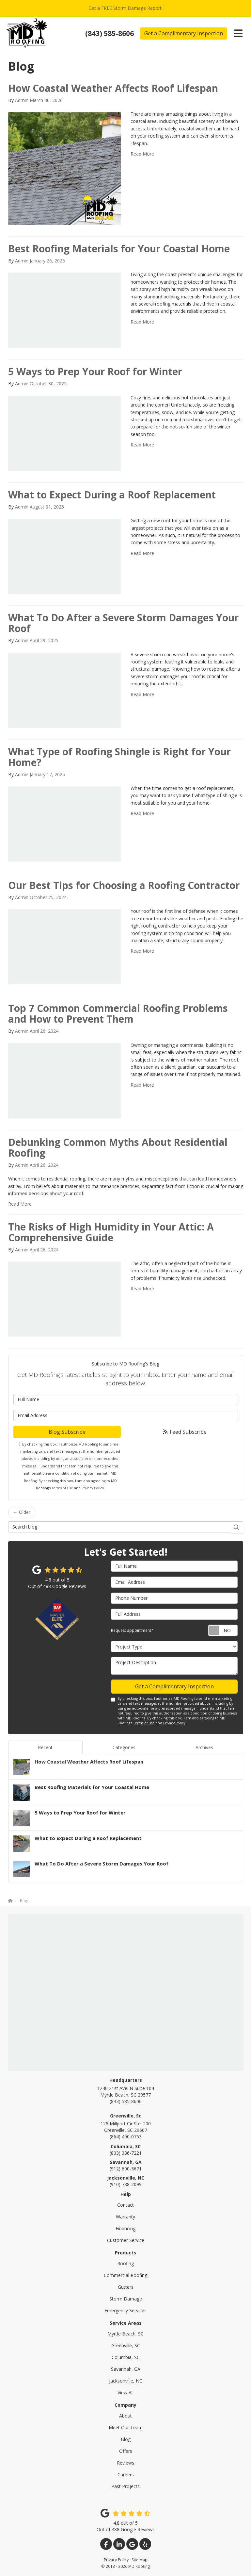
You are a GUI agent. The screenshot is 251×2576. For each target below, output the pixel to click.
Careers (126, 2474)
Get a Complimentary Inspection (183, 33)
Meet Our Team (126, 2427)
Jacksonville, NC (125, 2381)
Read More (142, 154)
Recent (45, 1747)
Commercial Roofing (125, 2275)
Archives (204, 1747)
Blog (126, 2439)
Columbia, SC (126, 2357)
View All (125, 2392)
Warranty (125, 2217)
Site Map (140, 2559)
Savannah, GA (125, 2369)
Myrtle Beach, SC (125, 2334)
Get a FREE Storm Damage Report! (125, 8)
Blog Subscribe (67, 1431)
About (125, 2416)
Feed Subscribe (184, 1431)
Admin (21, 100)
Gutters (125, 2287)
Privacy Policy (93, 1488)
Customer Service (125, 2240)
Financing (125, 2228)
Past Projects (125, 2486)
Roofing (125, 2263)
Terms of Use (62, 1488)
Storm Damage (125, 2299)
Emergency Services (125, 2310)
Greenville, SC (125, 2345)
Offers (125, 2451)
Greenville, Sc (125, 2116)
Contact (125, 2205)
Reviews (125, 2463)
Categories (124, 1747)
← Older (21, 1512)
